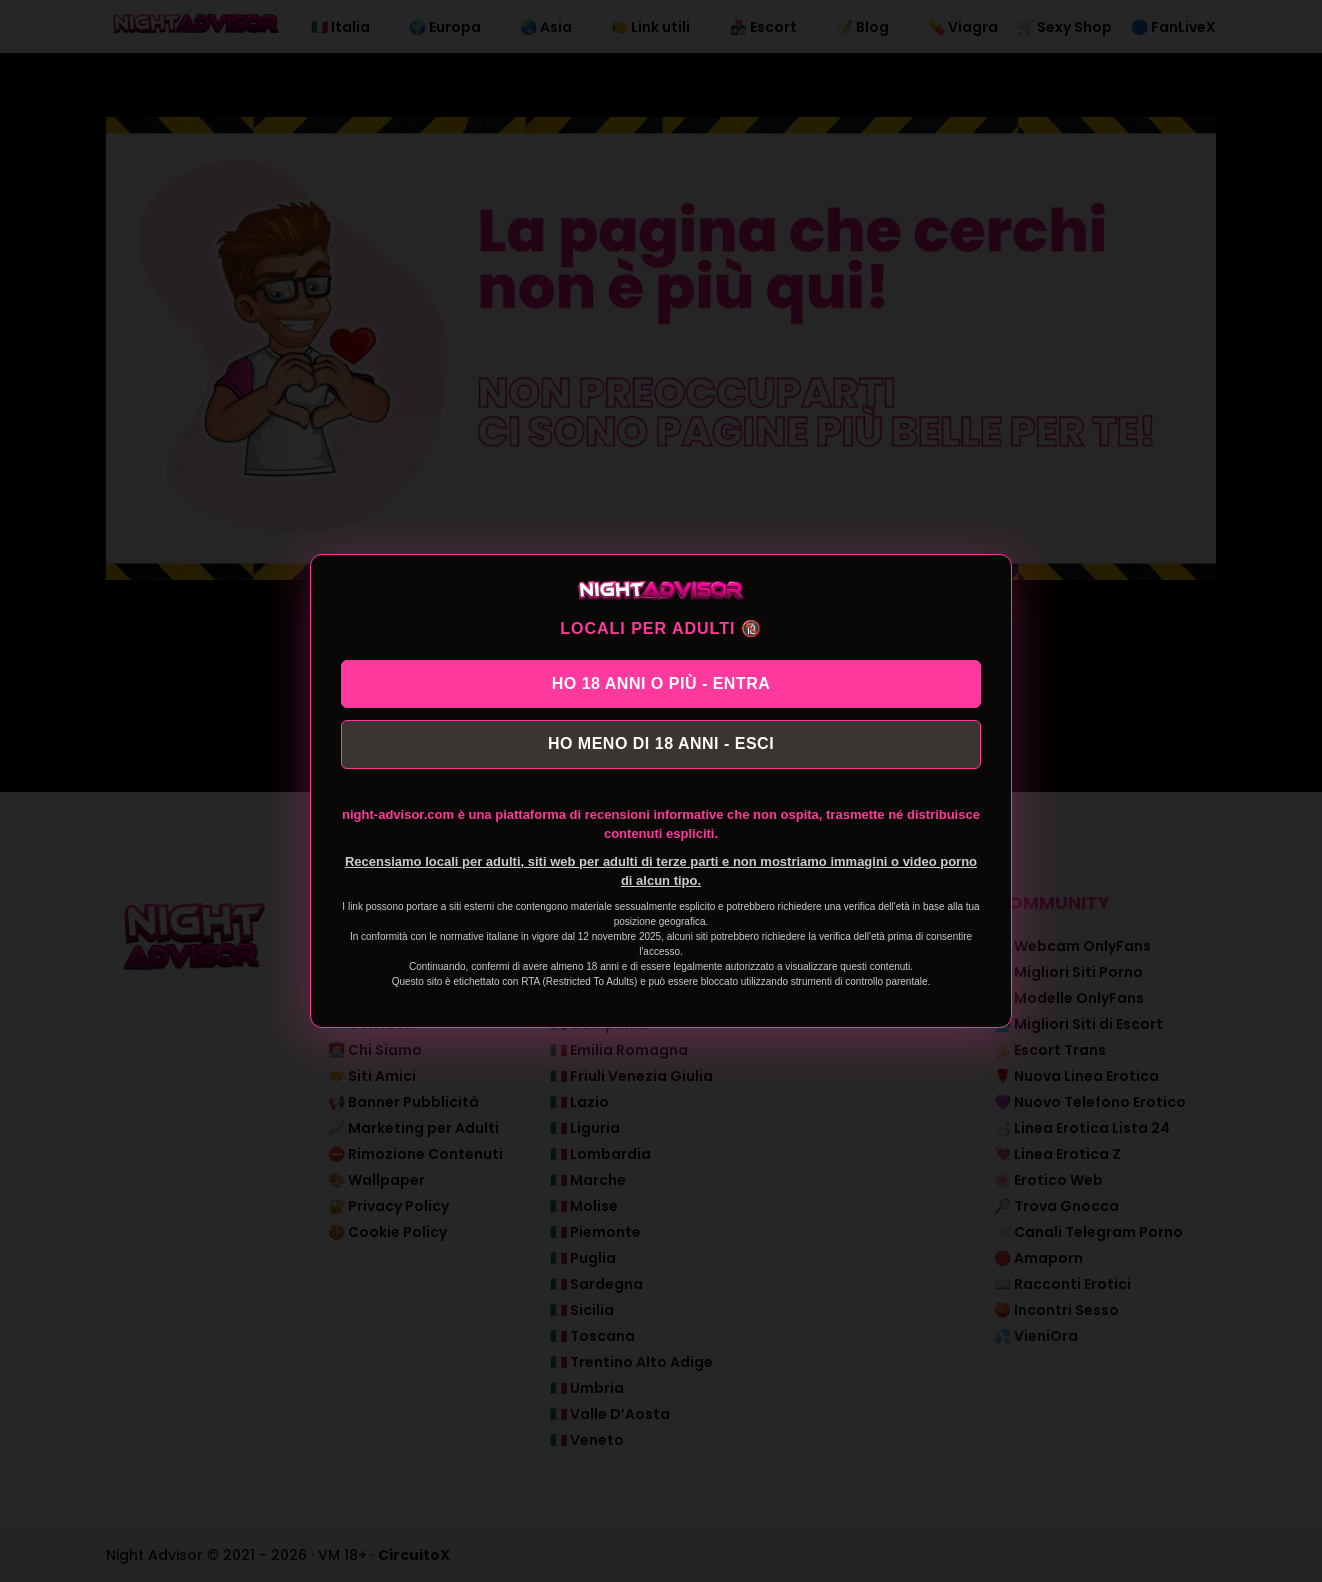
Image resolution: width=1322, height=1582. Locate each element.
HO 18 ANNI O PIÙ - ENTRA (661, 680)
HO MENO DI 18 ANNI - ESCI (661, 746)
